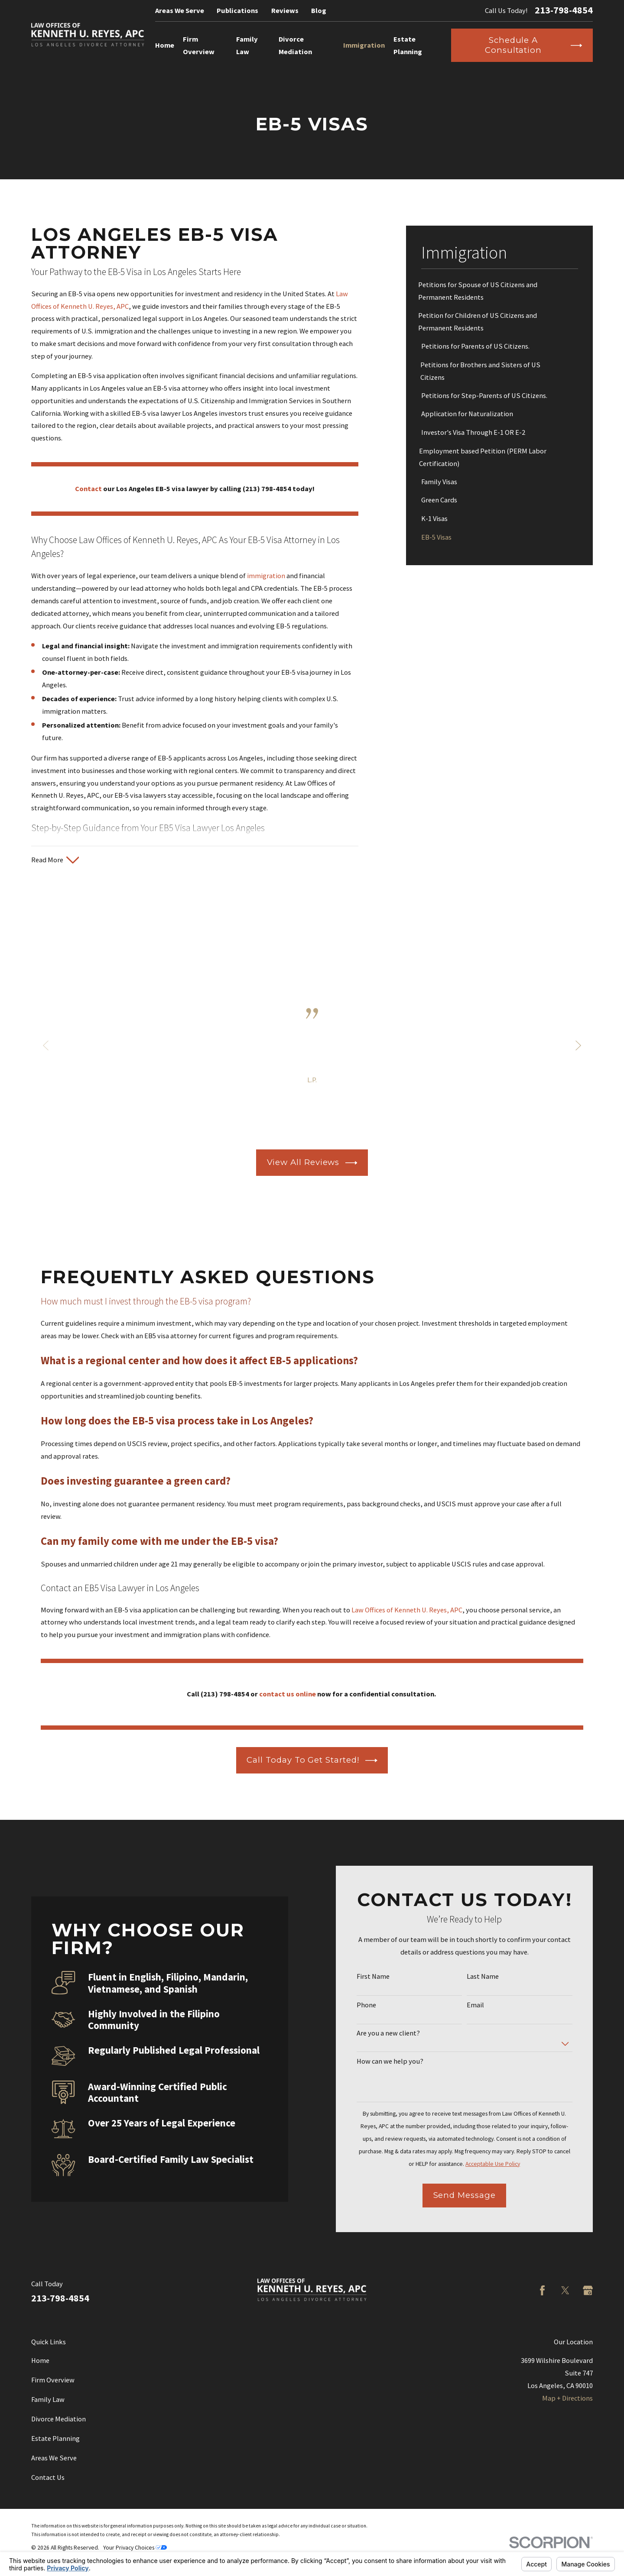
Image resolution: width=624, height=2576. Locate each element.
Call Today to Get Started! (312, 1760)
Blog (318, 10)
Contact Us (48, 2477)
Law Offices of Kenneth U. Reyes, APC (406, 1609)
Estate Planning (55, 2438)
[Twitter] (565, 2290)
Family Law (48, 2399)
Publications (237, 10)
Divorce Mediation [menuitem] (295, 45)
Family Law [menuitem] (247, 45)
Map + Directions (567, 2398)
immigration (266, 575)
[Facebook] (542, 2290)
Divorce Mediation (58, 2418)
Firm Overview (53, 2379)
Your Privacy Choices (135, 2547)
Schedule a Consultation (533, 45)
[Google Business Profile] (588, 2290)
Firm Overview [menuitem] (198, 45)
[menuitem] (499, 291)
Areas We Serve (179, 10)
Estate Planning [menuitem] (407, 45)
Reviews (285, 10)
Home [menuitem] (164, 45)
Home (40, 2360)
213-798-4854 (564, 10)
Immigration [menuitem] (364, 45)
